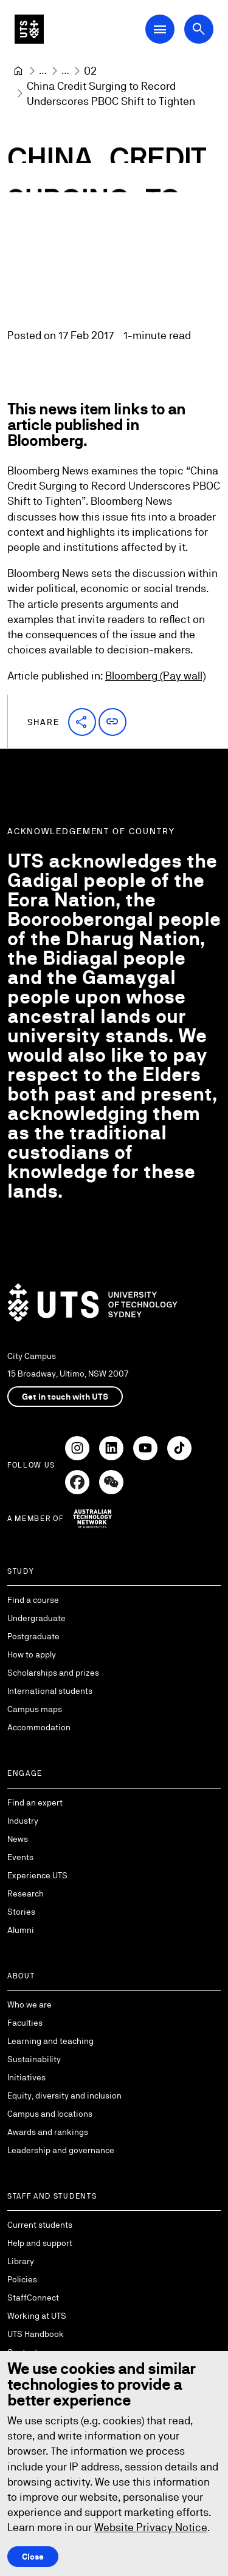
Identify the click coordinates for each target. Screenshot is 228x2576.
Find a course (33, 1600)
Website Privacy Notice (150, 2527)
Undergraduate (36, 1618)
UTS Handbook (35, 2334)
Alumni (20, 1930)
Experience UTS (37, 1875)
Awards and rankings (47, 2132)
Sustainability (34, 2059)
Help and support (39, 2243)
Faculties (25, 2022)
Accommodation (39, 1727)
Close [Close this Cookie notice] (33, 2556)
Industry (22, 1820)
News (17, 1839)
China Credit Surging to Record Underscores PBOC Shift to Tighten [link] (111, 93)
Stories (21, 1911)
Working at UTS (36, 2315)
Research (25, 1893)
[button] (82, 721)
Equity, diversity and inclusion (64, 2095)
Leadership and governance (60, 2150)
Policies (22, 2279)
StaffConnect (33, 2297)
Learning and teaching (50, 2041)
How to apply (31, 1654)
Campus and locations (49, 2113)
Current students (39, 2224)
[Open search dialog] (198, 29)
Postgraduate (33, 1636)
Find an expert (35, 1802)
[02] (90, 70)
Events (20, 1857)
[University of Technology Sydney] (18, 71)
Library (20, 2261)
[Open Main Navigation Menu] (159, 29)
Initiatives (26, 2077)
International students (49, 1691)
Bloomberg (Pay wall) (155, 675)
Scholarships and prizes (53, 1672)
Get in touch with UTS (65, 1396)
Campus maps (34, 1709)
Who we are (29, 2004)
